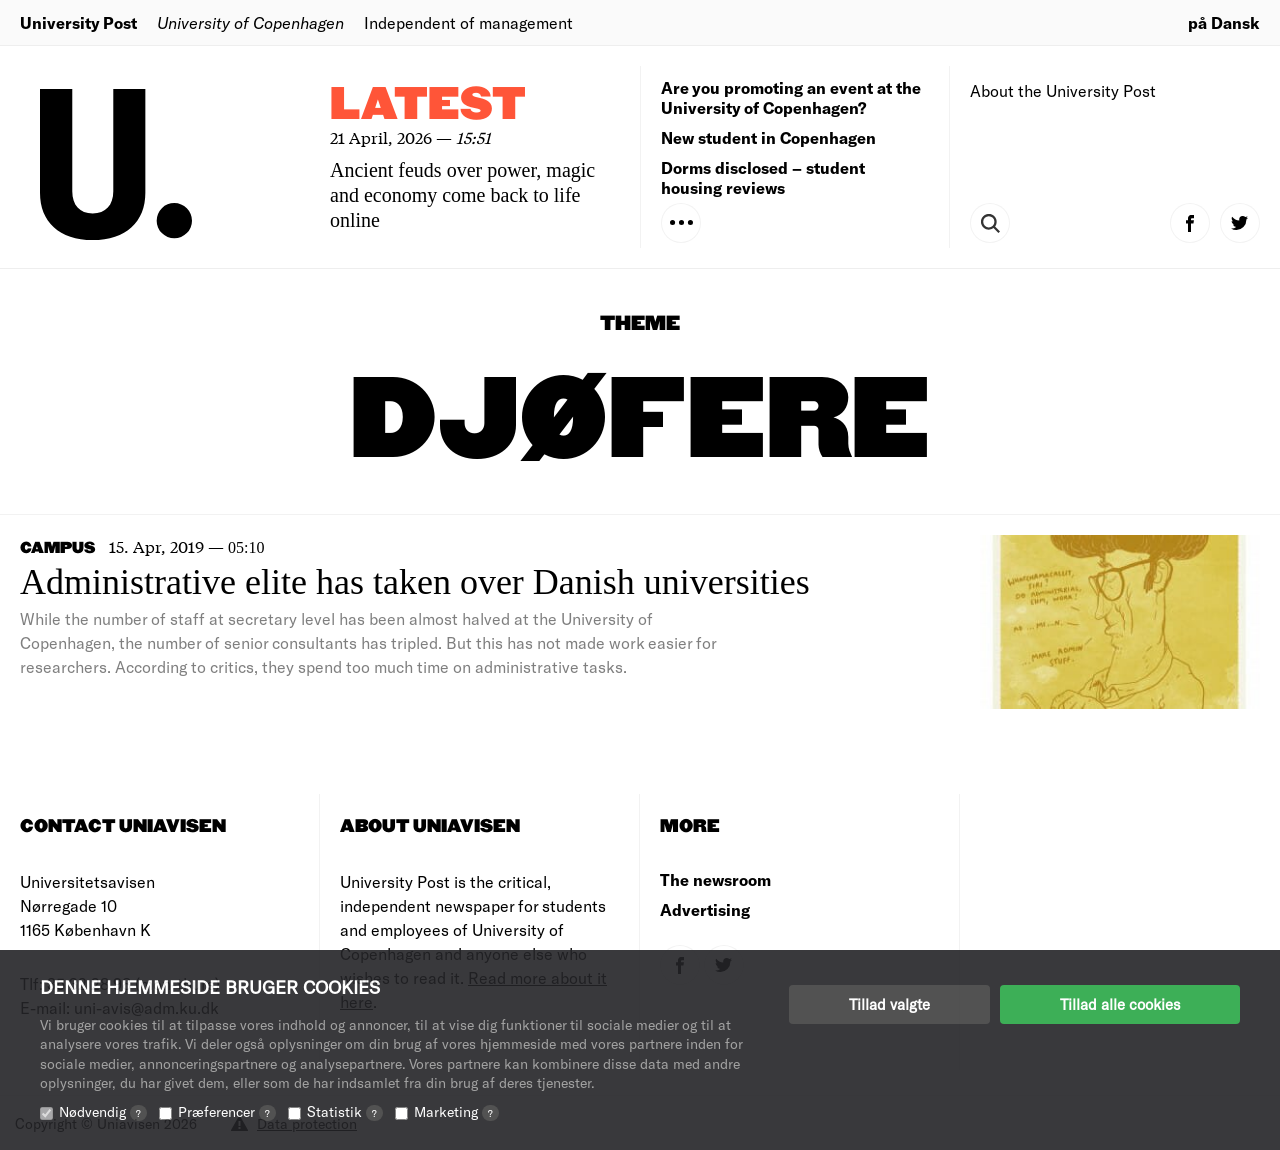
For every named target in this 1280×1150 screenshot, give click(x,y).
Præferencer (227, 1111)
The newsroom (715, 879)
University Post (78, 22)
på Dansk (1224, 22)
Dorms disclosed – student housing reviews (763, 177)
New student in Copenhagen (768, 137)
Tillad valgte (889, 1004)
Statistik (345, 1111)
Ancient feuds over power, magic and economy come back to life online (462, 195)
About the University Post (1063, 90)
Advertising (705, 909)
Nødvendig (103, 1111)
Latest (428, 105)
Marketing (456, 1111)
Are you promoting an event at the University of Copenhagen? (791, 97)
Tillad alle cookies (1120, 1004)
